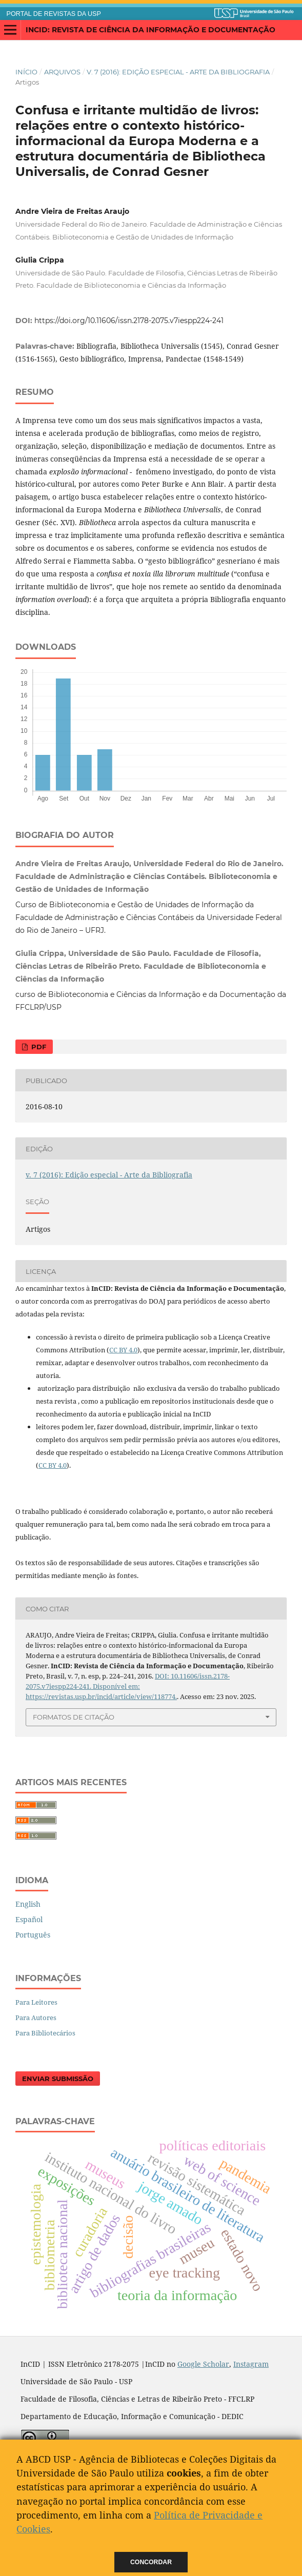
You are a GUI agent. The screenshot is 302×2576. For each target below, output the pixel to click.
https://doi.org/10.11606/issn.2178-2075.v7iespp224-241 (129, 320)
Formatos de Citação (73, 1717)
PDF (37, 1047)
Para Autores (35, 2017)
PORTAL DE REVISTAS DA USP (54, 13)
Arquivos (62, 72)
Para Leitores (36, 2002)
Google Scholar (203, 2364)
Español (29, 1919)
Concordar (151, 2562)
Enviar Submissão (57, 2078)
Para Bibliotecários (45, 2033)
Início (26, 72)
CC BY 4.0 (123, 1349)
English (28, 1904)
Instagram (251, 2364)
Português (32, 1935)
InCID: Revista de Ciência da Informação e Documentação (150, 29)
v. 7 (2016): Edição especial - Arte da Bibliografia (178, 72)
